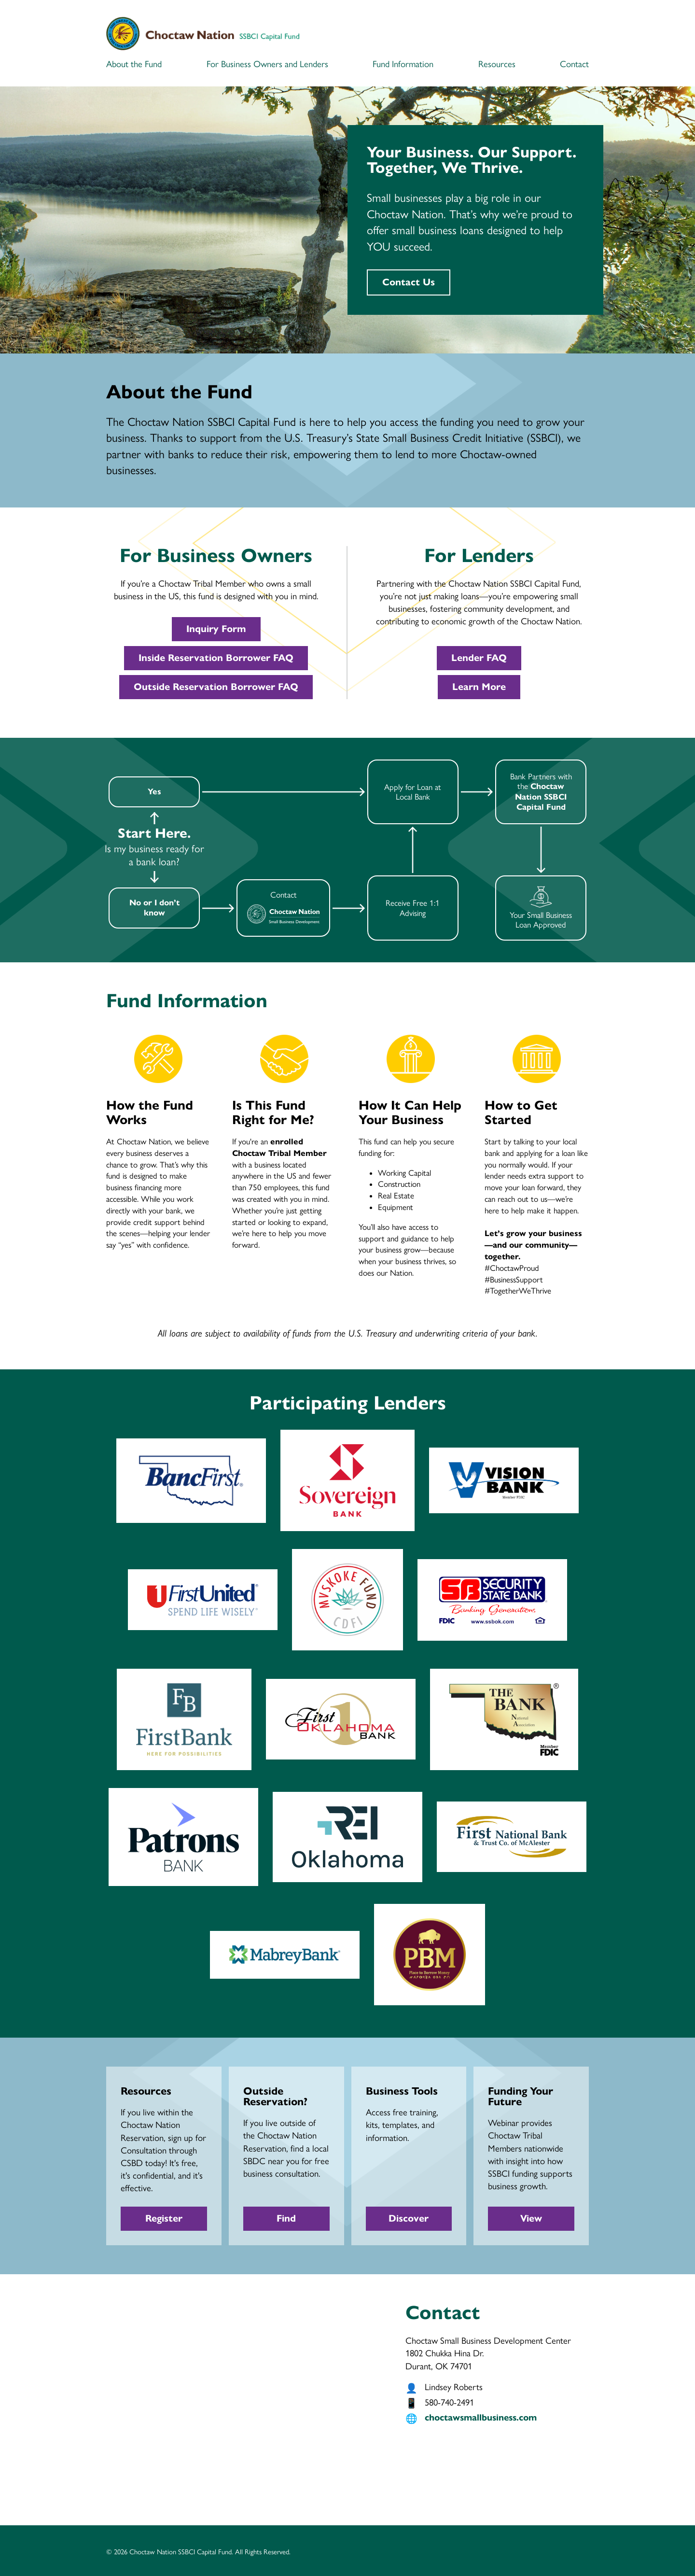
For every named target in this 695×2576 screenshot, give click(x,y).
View (531, 2218)
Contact (574, 64)
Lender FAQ (479, 658)
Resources (496, 64)
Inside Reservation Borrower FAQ (216, 658)
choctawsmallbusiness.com (481, 2417)
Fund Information (403, 64)
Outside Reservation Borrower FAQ (216, 687)
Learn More (479, 687)
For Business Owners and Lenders (267, 64)
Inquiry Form (216, 629)
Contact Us (408, 282)
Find (286, 2218)
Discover (409, 2218)
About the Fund (134, 64)
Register (163, 2218)
